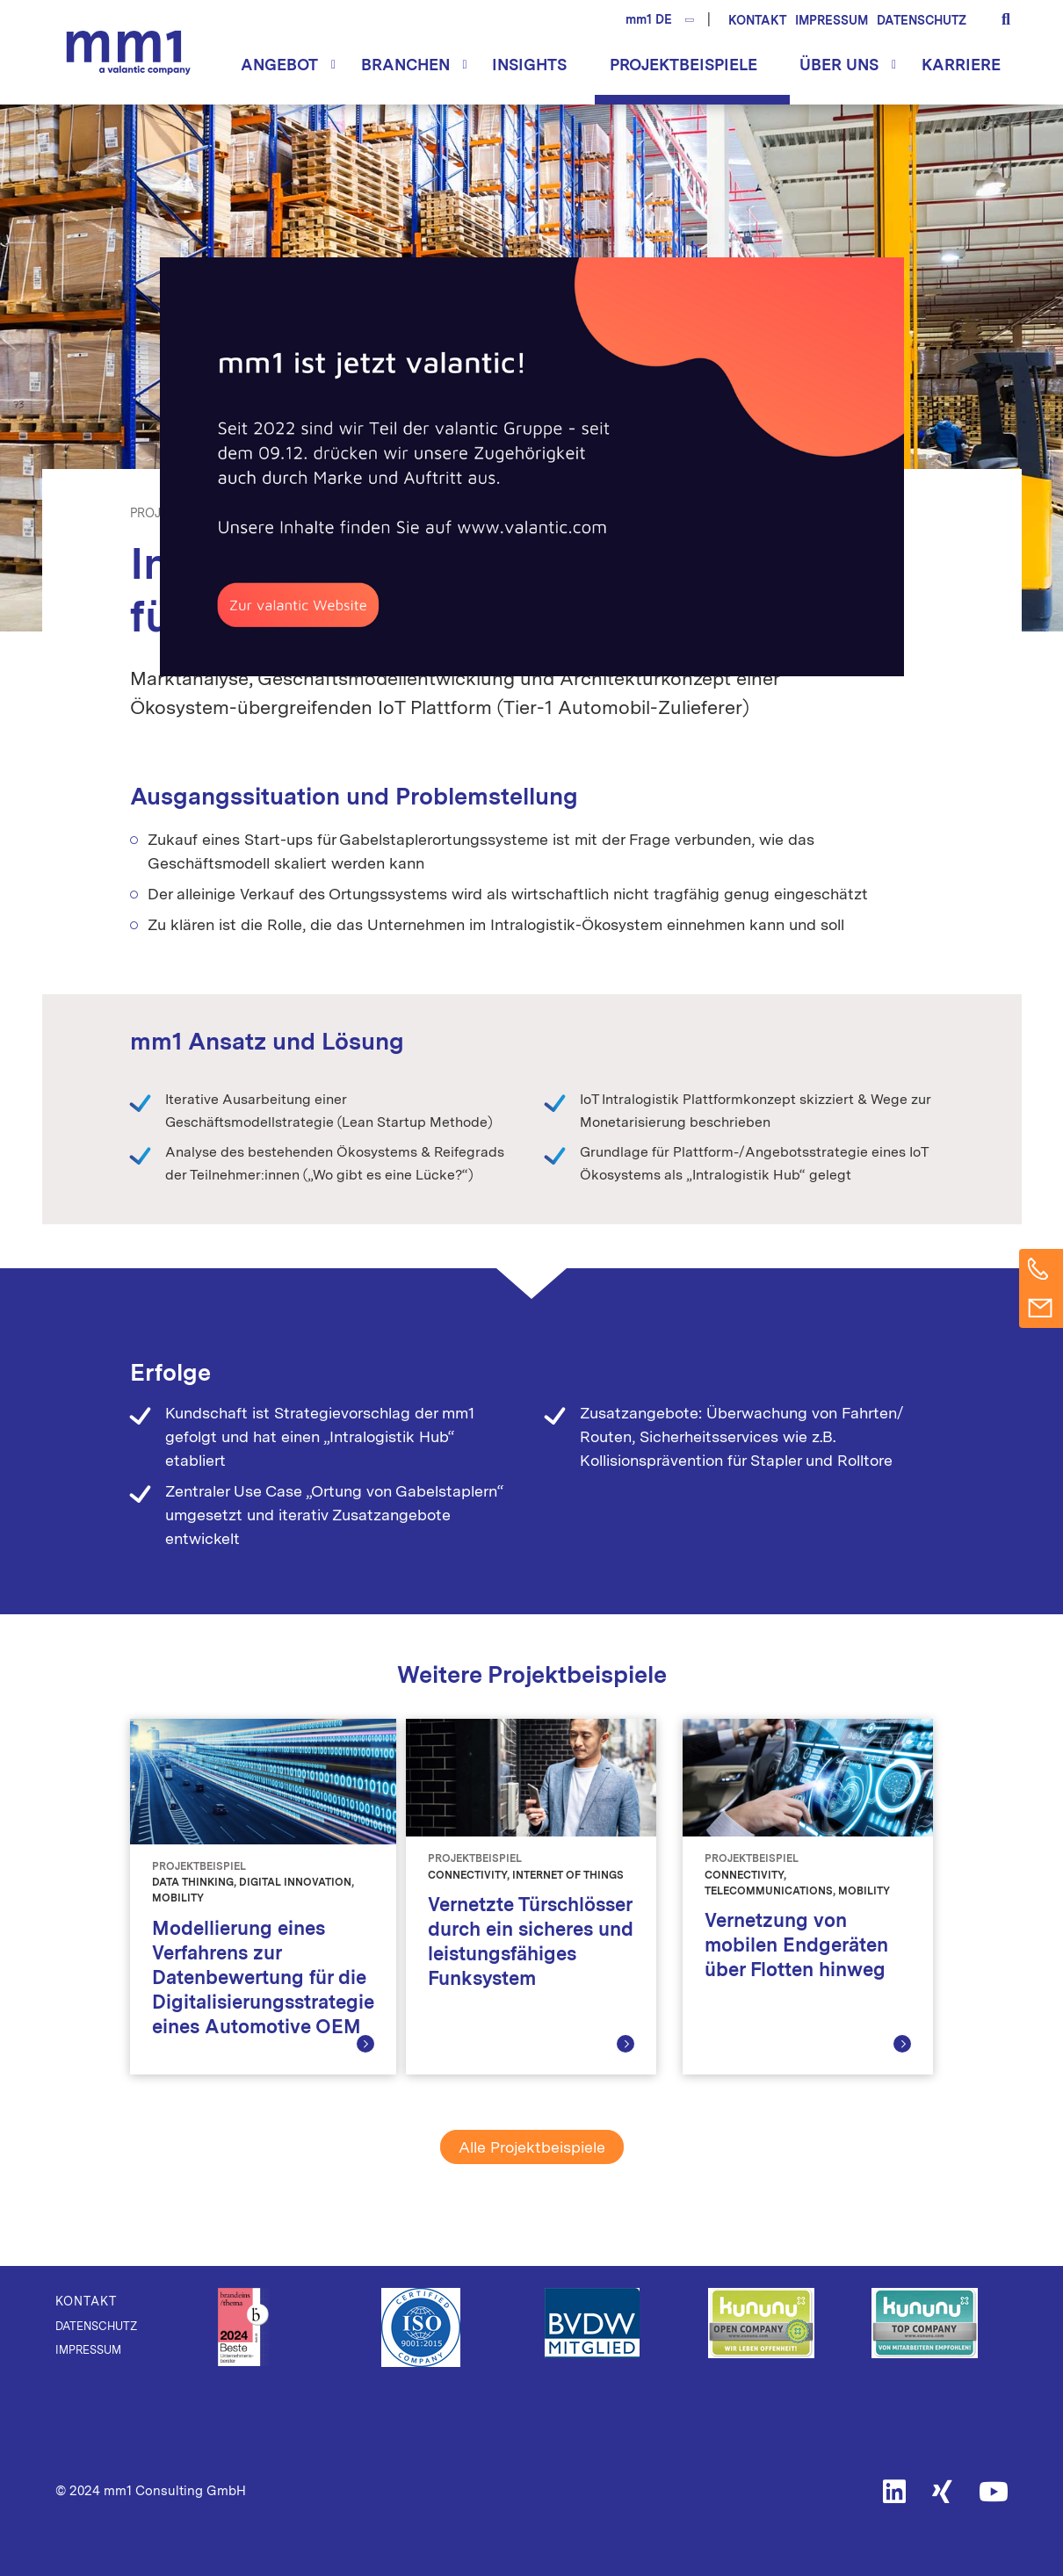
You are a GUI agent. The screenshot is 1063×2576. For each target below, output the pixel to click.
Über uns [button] (839, 64)
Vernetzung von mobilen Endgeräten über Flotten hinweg (796, 1945)
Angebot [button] (279, 64)
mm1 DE (649, 19)
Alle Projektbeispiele (532, 2147)
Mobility (539, 513)
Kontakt (757, 20)
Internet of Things (442, 513)
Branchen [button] (405, 64)
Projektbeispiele (683, 64)
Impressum (831, 20)
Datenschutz (921, 20)
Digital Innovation (311, 513)
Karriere (961, 64)
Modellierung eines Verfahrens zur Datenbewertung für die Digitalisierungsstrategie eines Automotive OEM (263, 1977)
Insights (529, 64)
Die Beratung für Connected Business (128, 52)
